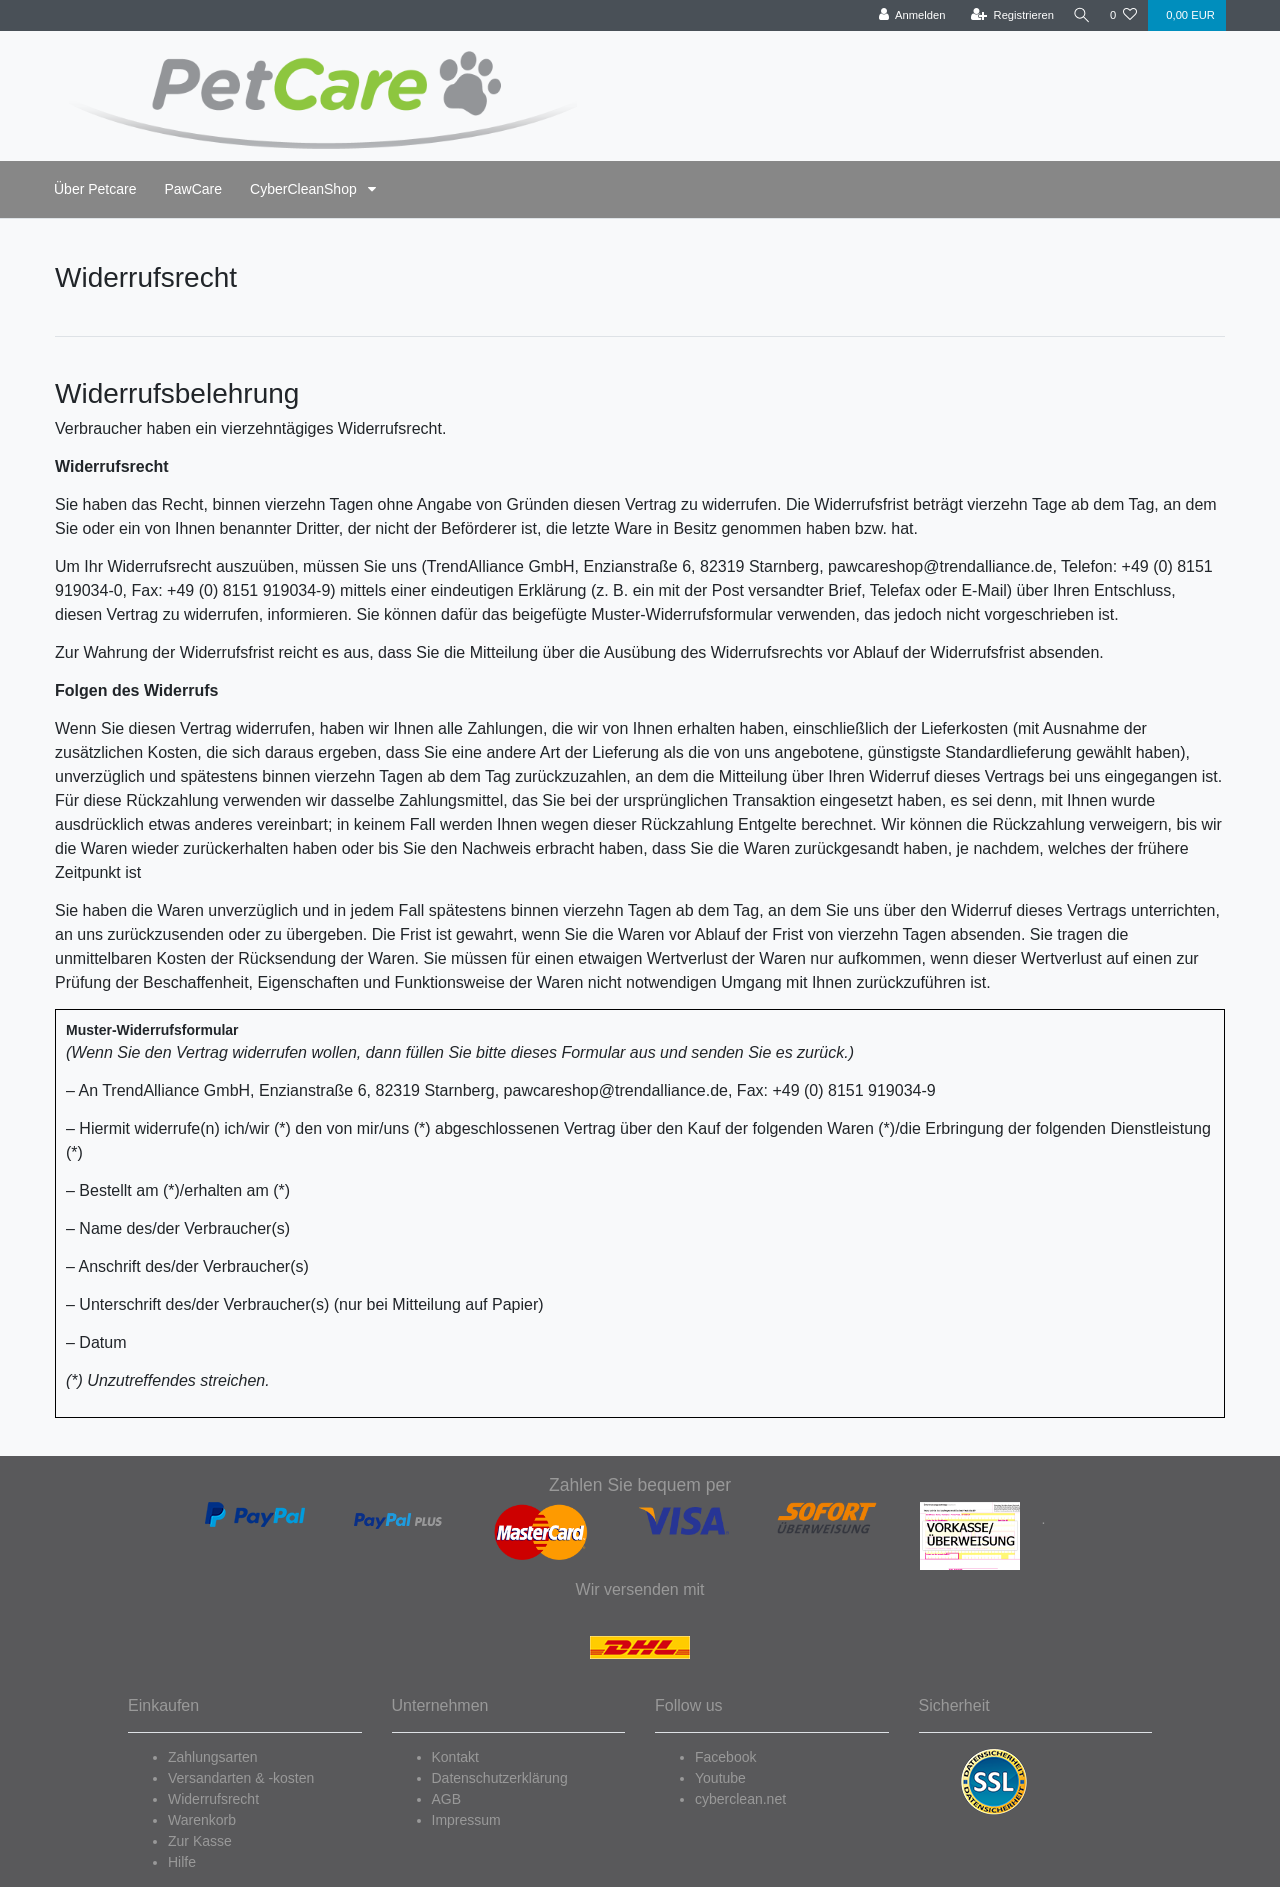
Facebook (725, 1757)
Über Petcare (95, 189)
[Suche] (1079, 15)
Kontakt (455, 1757)
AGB (447, 1799)
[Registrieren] (1006, 15)
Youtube (720, 1778)
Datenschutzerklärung (500, 1778)
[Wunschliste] (1123, 15)
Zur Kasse (200, 1841)
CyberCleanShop (305, 189)
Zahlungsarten (213, 1757)
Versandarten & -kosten (241, 1778)
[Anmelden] (906, 15)
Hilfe (182, 1862)
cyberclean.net (740, 1799)
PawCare (193, 189)
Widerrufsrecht (213, 1799)
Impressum (466, 1820)
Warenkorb (202, 1820)
